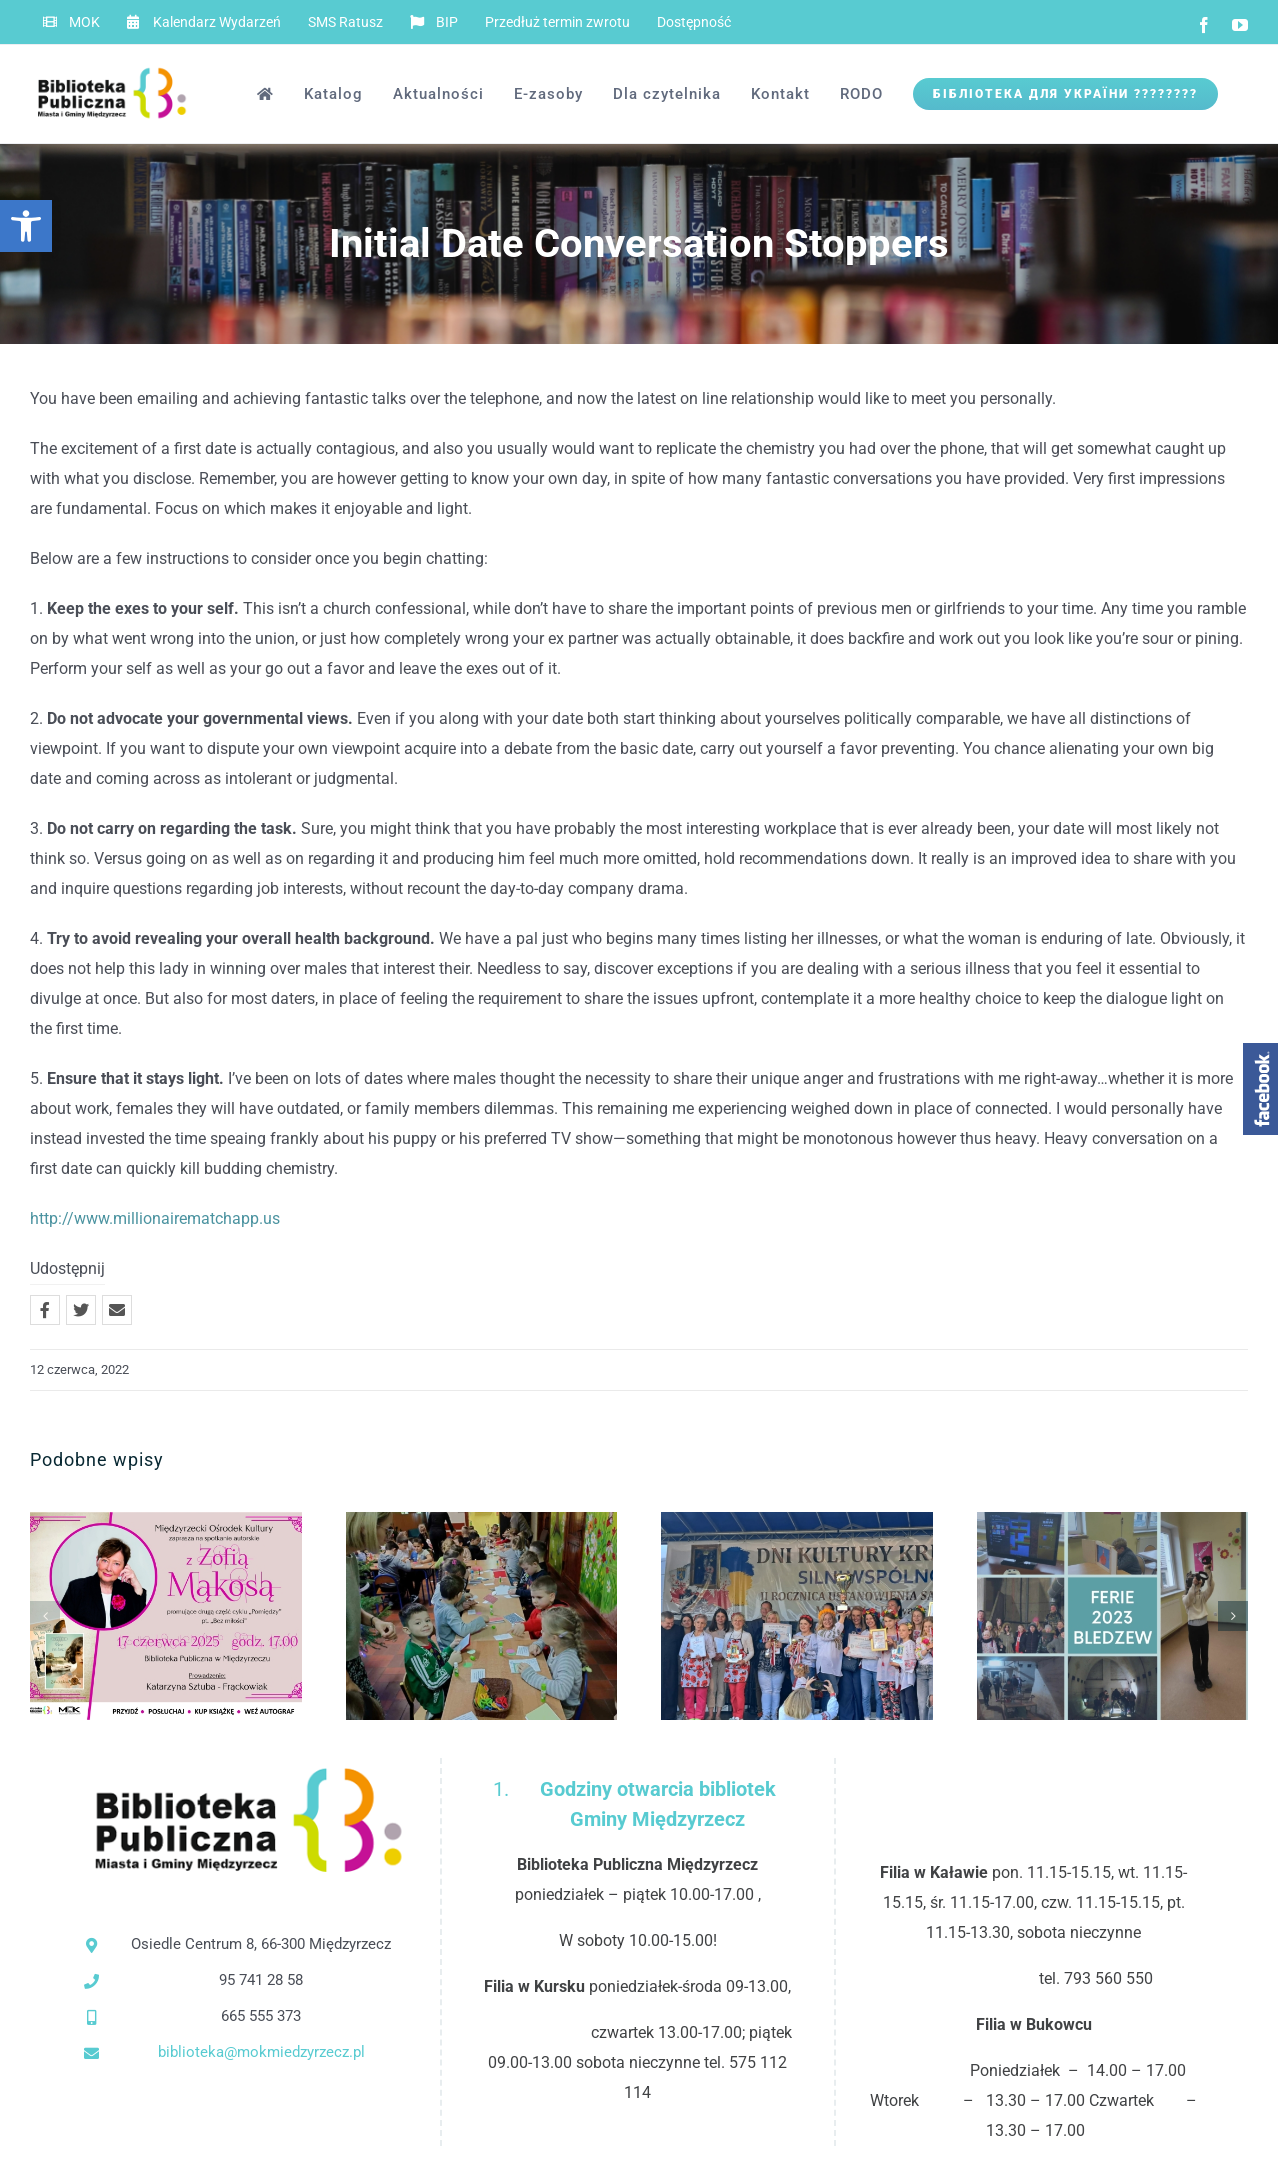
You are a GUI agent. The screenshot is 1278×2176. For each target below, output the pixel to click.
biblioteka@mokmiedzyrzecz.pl (261, 2052)
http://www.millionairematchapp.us (155, 1218)
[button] (26, 226)
